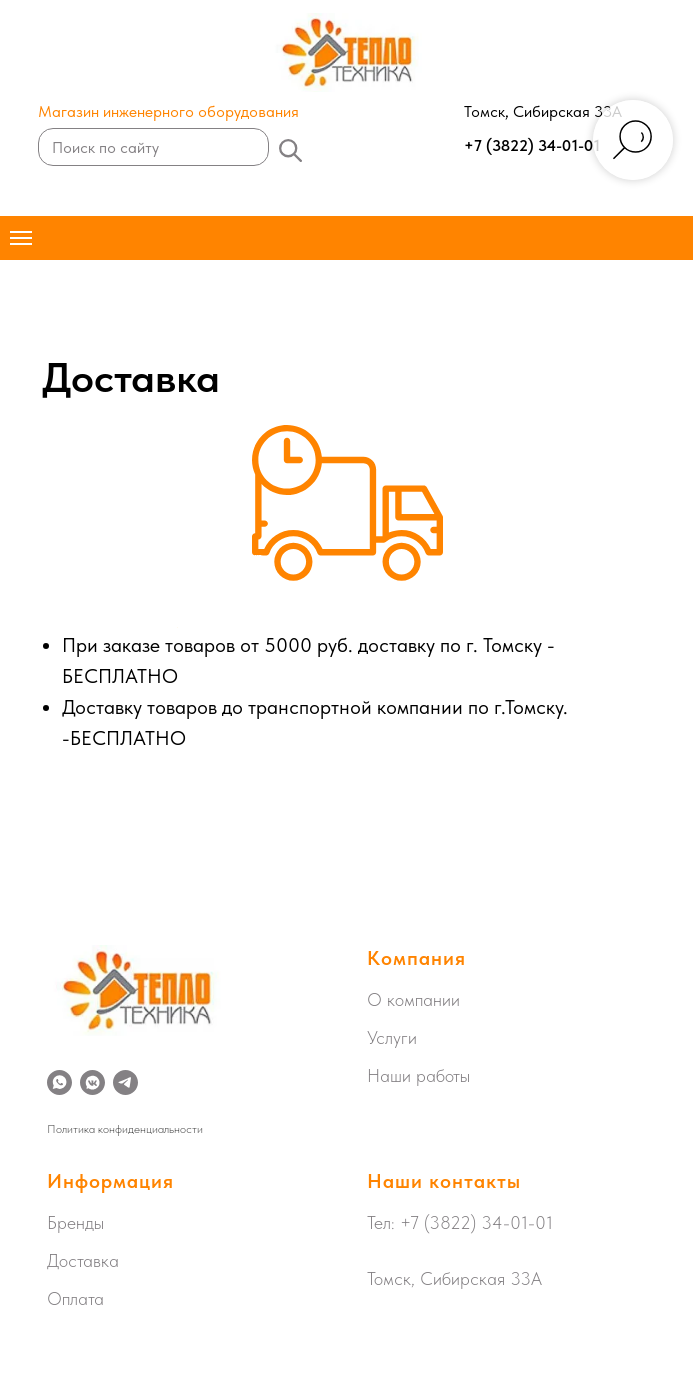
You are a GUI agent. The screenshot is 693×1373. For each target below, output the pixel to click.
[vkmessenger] (92, 1082)
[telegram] (125, 1082)
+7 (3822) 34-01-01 (532, 145)
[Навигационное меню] (21, 238)
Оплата (75, 1298)
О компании (413, 999)
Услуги (392, 1037)
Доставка (83, 1260)
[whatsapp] (59, 1082)
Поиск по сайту (105, 147)
